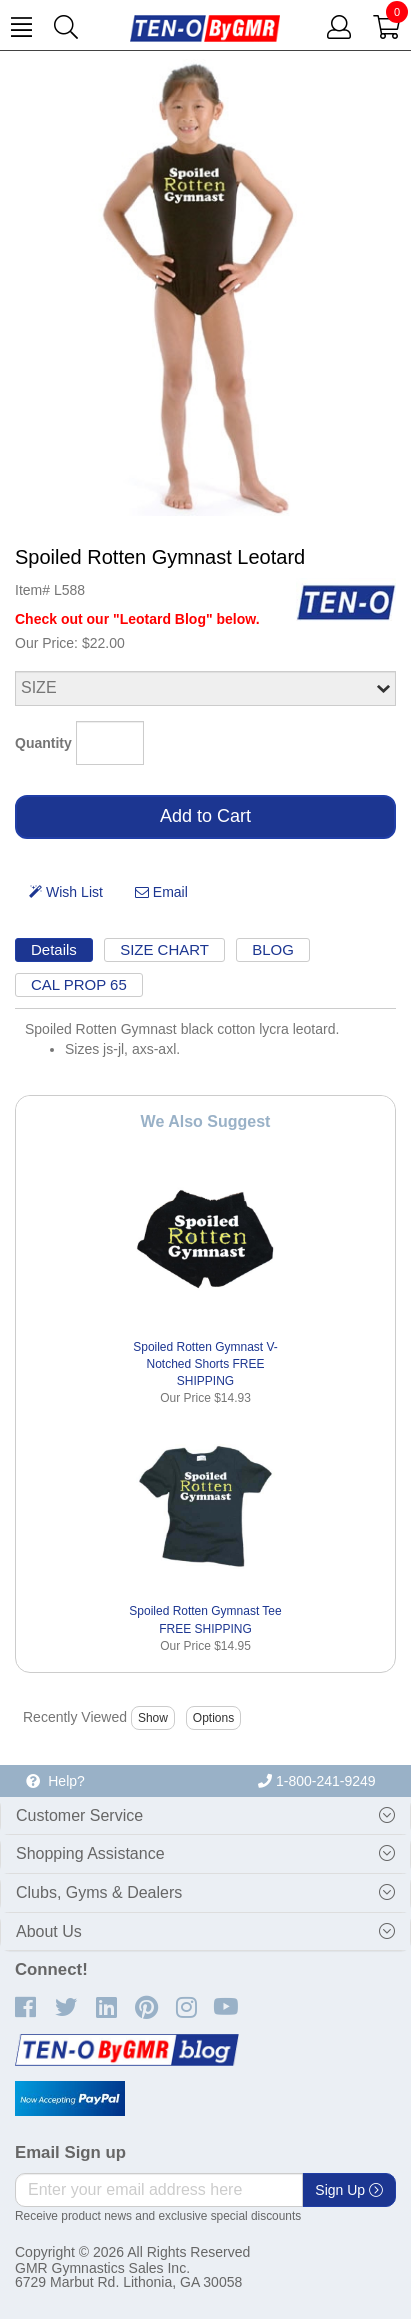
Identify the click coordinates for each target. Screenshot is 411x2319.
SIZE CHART (164, 949)
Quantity (43, 743)
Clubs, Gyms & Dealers (99, 1892)
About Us (49, 1931)
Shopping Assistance (90, 1853)
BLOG (273, 949)
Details (54, 949)
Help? (55, 1781)
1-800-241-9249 (317, 1781)
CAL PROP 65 (79, 984)
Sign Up (349, 2190)
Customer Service (79, 1815)
